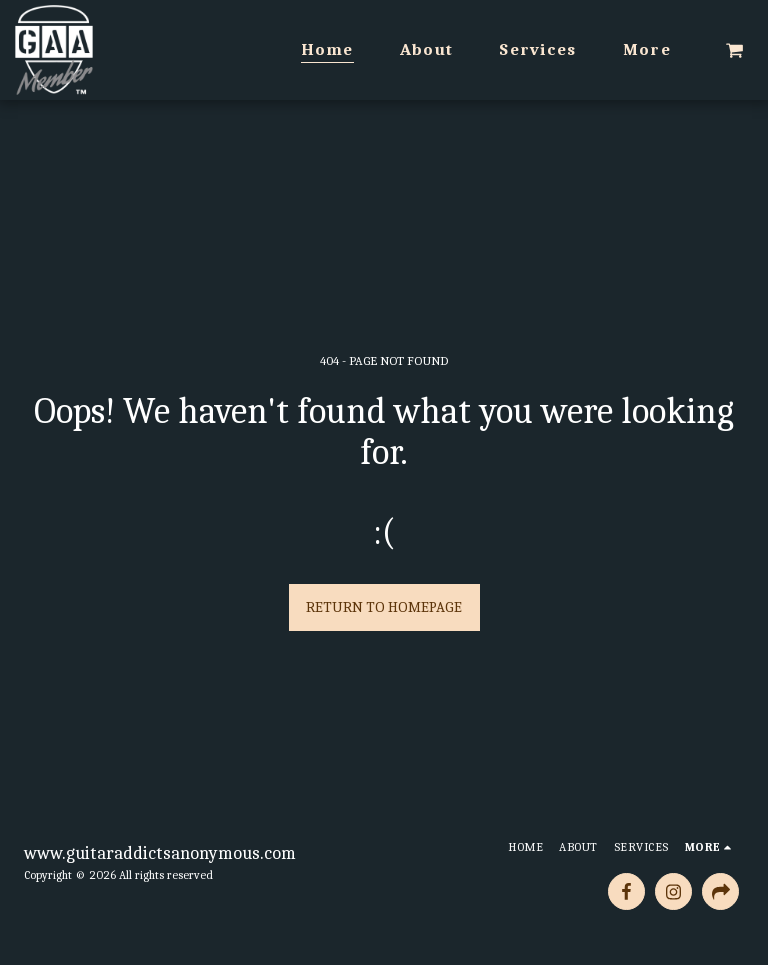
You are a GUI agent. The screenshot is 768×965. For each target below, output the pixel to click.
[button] (734, 50)
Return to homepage (384, 607)
